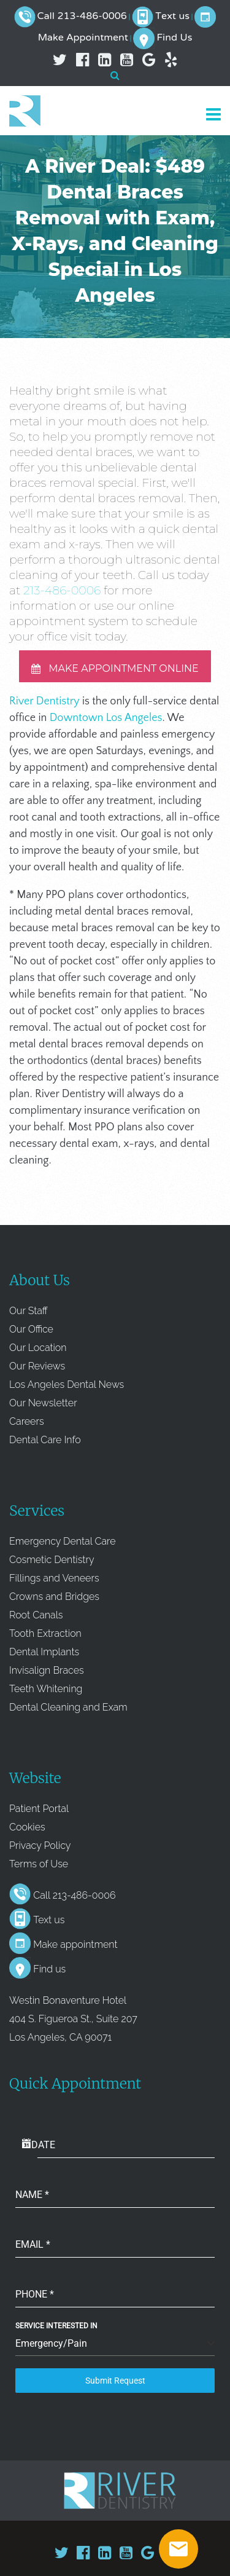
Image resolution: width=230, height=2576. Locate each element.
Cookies (27, 1827)
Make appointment (75, 1944)
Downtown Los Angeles (106, 718)
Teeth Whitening (45, 1689)
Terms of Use (38, 1864)
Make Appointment (83, 38)
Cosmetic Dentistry (51, 1560)
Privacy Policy (40, 1845)
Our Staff (28, 1311)
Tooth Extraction (45, 1633)
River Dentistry (44, 701)
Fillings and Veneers (54, 1578)
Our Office (31, 1329)
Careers (26, 1421)
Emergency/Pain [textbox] (51, 2343)
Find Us (174, 38)
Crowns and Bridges (54, 1596)
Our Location (38, 1347)
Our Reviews (37, 1366)
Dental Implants (44, 1652)
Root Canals (36, 1615)
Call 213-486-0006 (82, 17)
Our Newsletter (43, 1403)
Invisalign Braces (46, 1670)
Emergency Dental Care (62, 1541)
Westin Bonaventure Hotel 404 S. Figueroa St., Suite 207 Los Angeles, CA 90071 (73, 2019)
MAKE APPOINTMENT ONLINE (115, 668)
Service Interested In (56, 2326)
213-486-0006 (62, 590)
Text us (172, 17)
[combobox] (115, 2344)
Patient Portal (39, 1808)
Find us (49, 1969)
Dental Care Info (45, 1440)
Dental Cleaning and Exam (68, 1707)
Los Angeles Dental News (66, 1384)
